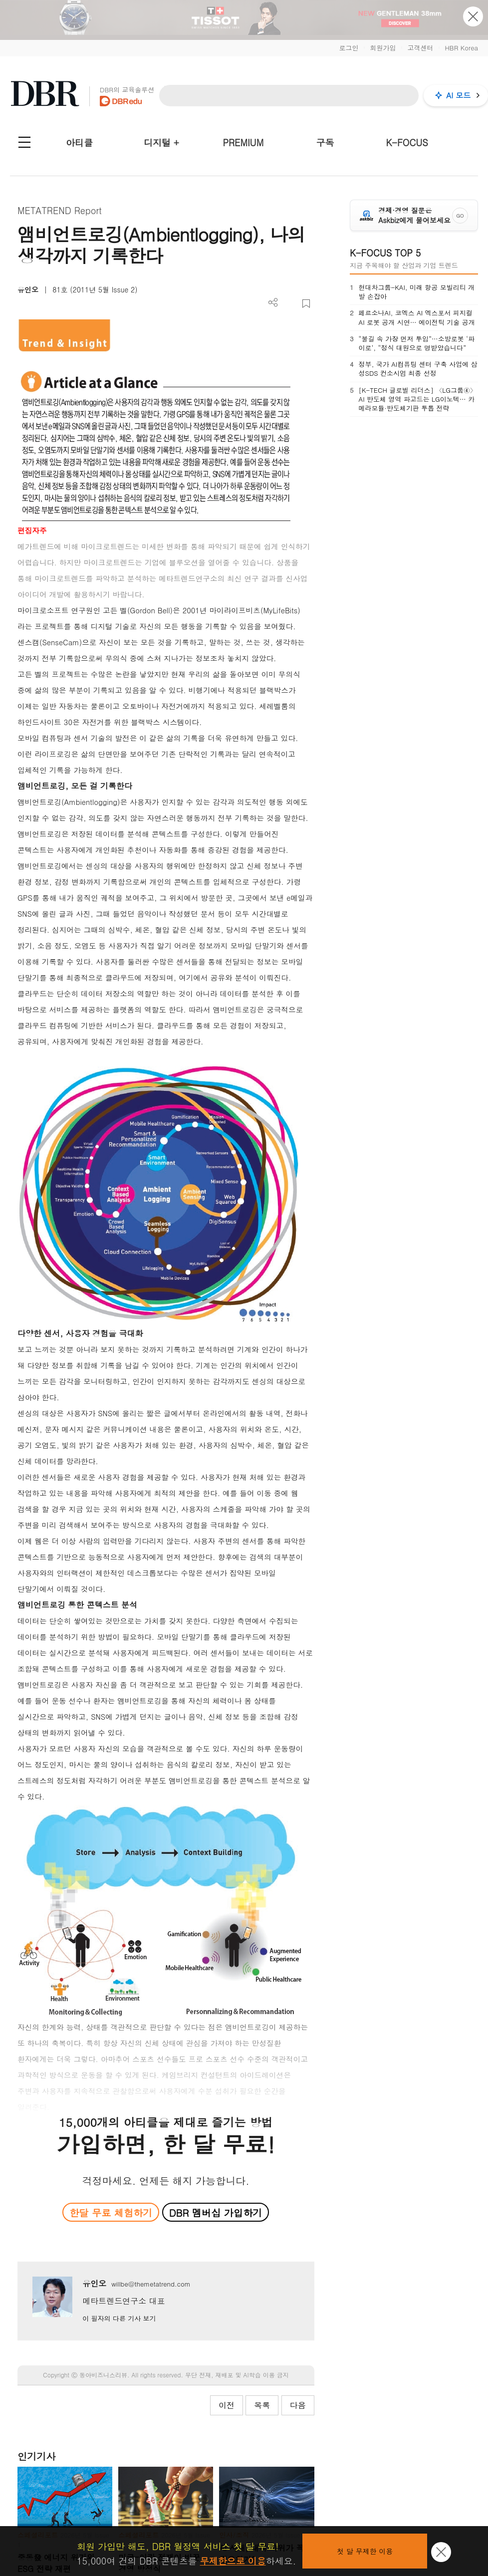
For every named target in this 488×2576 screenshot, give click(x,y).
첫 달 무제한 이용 (365, 2551)
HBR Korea (461, 47)
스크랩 (306, 303)
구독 (325, 142)
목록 (262, 2405)
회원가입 (383, 47)
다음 (298, 2405)
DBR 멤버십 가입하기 (215, 2212)
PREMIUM (243, 142)
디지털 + (161, 142)
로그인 (348, 47)
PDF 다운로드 (289, 303)
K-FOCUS (407, 142)
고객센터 (420, 47)
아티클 (79, 142)
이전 (227, 2405)
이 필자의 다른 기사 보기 (119, 2318)
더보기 (273, 302)
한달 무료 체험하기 (110, 2212)
